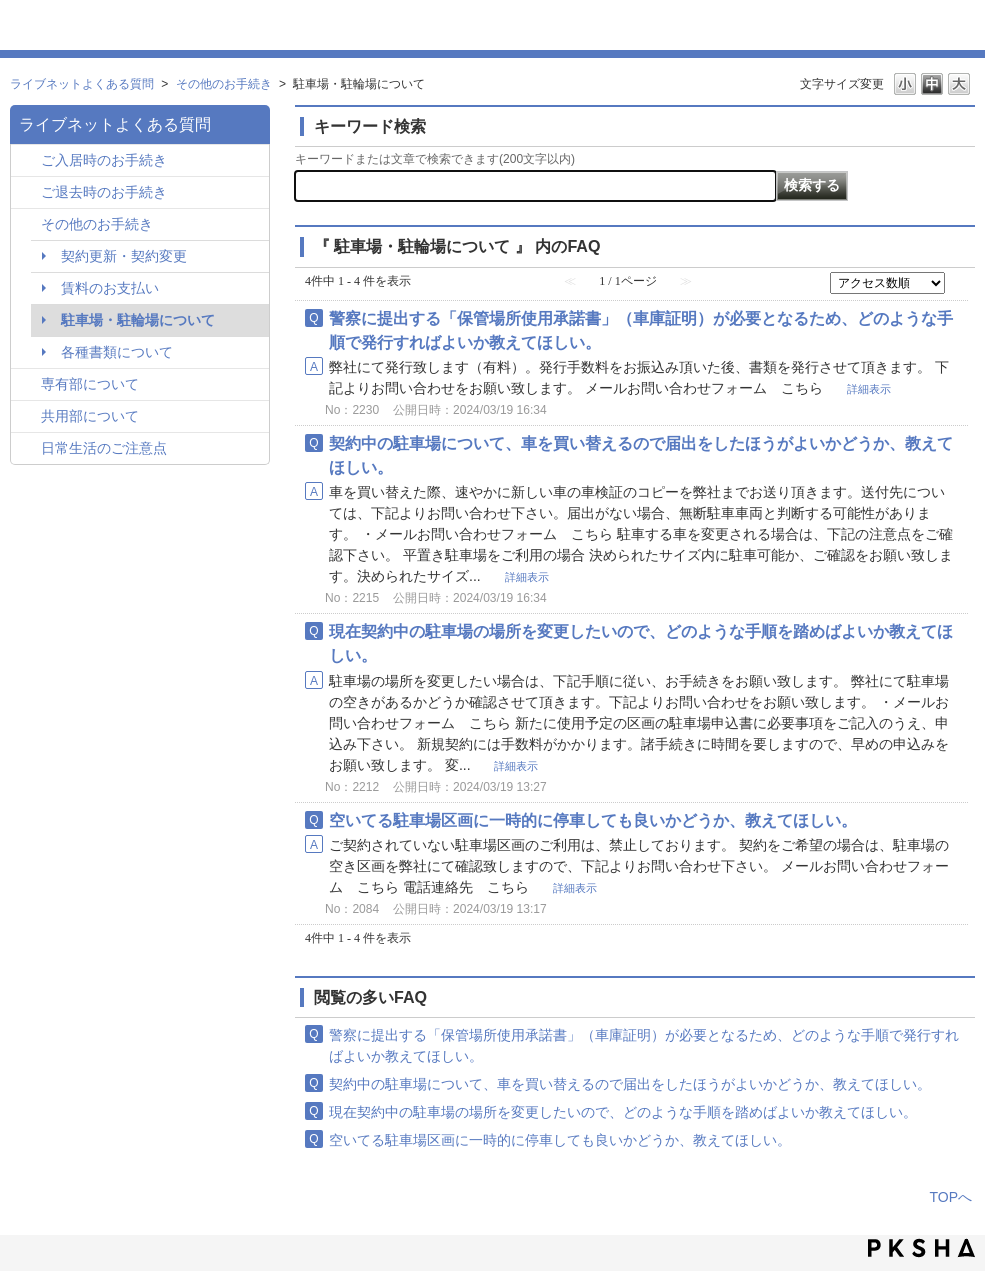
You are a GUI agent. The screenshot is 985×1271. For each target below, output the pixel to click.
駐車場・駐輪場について (138, 320)
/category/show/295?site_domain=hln (28, 193)
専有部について (90, 384)
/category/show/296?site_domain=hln (28, 225)
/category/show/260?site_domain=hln (28, 385)
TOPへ (950, 1197)
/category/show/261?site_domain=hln (28, 417)
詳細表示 (869, 389)
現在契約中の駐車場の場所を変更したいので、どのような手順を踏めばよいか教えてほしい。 (623, 1112)
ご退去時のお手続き (104, 192)
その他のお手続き (224, 84)
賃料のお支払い (110, 288)
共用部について (90, 416)
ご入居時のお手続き (104, 160)
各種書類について (117, 352)
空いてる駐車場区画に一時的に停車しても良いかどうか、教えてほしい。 (593, 820)
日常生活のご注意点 (104, 448)
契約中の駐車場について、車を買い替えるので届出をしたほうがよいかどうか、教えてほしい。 (630, 1084)
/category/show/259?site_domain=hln (28, 161)
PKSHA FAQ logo (921, 1248)
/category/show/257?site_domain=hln (28, 449)
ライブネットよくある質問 (82, 84)
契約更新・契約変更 (124, 256)
